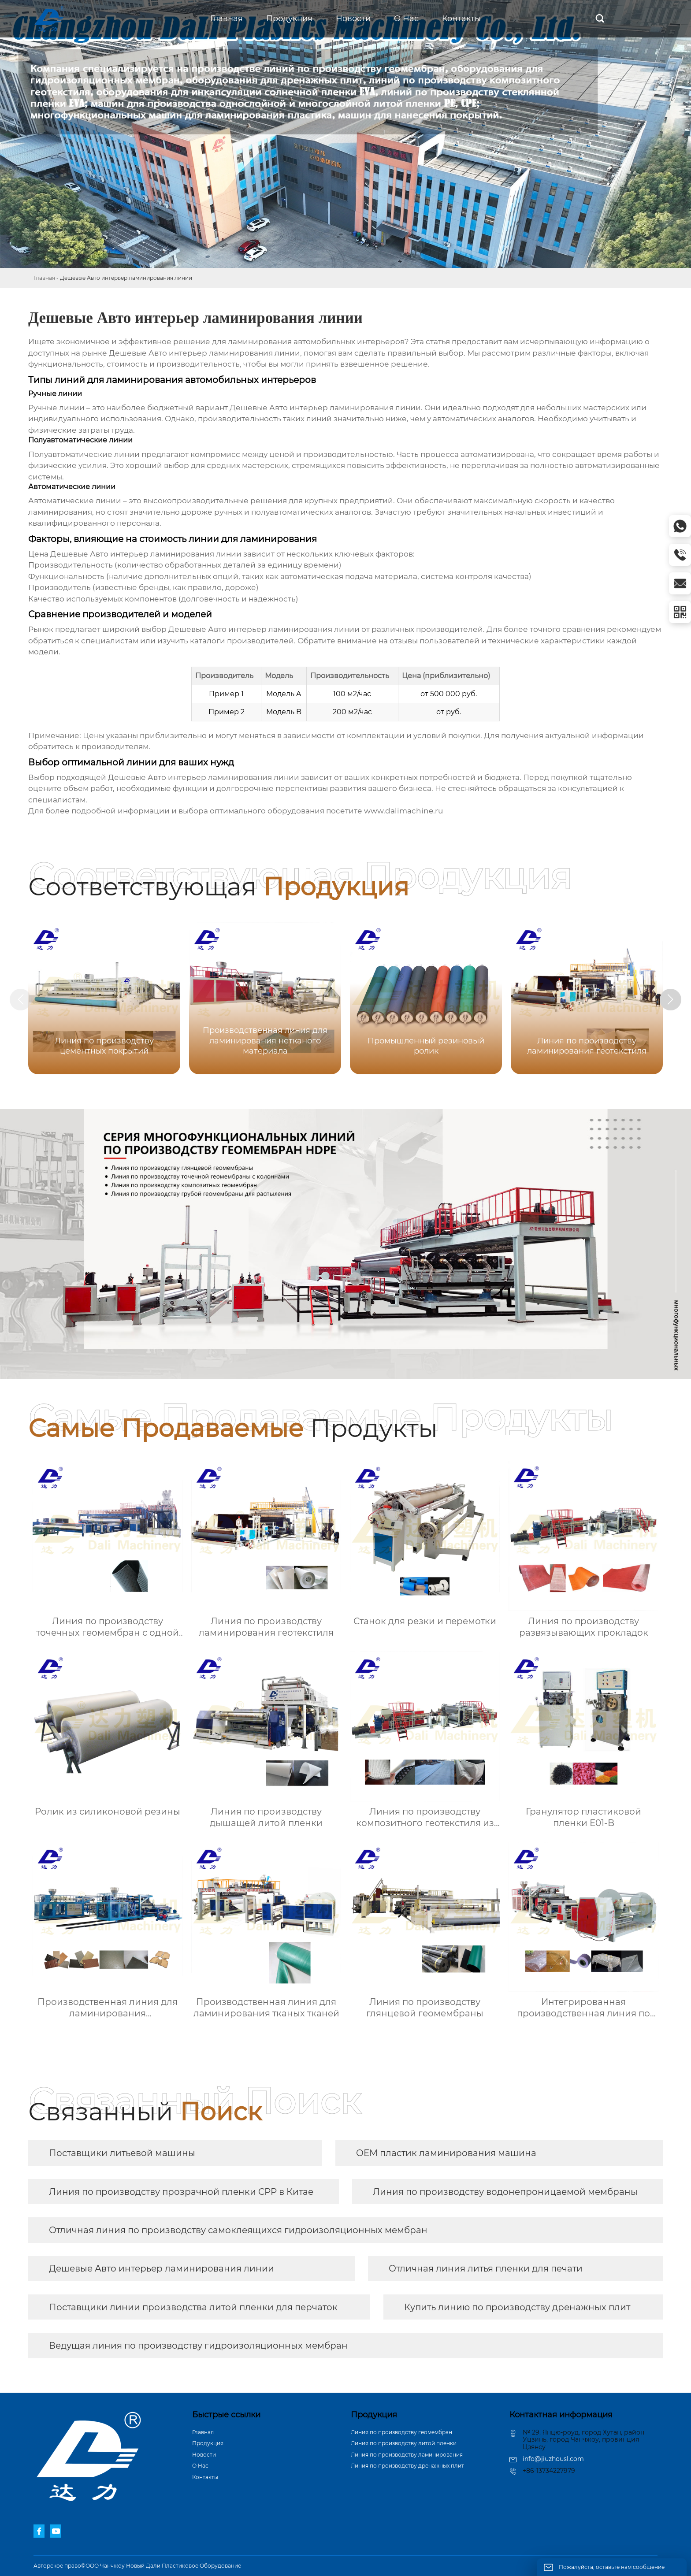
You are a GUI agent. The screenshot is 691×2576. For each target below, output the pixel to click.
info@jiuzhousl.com (553, 2459)
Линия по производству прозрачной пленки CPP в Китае (181, 2191)
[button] (672, 1000)
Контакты (205, 2477)
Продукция (207, 2443)
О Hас (200, 2465)
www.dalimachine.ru (403, 810)
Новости (204, 2454)
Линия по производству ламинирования (407, 2454)
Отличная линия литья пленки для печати (486, 2268)
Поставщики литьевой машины (122, 2153)
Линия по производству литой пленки (404, 2443)
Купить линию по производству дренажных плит (517, 2307)
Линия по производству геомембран (401, 2432)
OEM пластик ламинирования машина (446, 2153)
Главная (44, 278)
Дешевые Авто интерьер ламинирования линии (161, 2268)
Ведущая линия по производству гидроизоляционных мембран (198, 2345)
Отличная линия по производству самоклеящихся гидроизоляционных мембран (238, 2230)
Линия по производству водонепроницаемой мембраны (505, 2191)
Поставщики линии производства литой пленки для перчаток (193, 2307)
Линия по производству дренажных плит (407, 2465)
